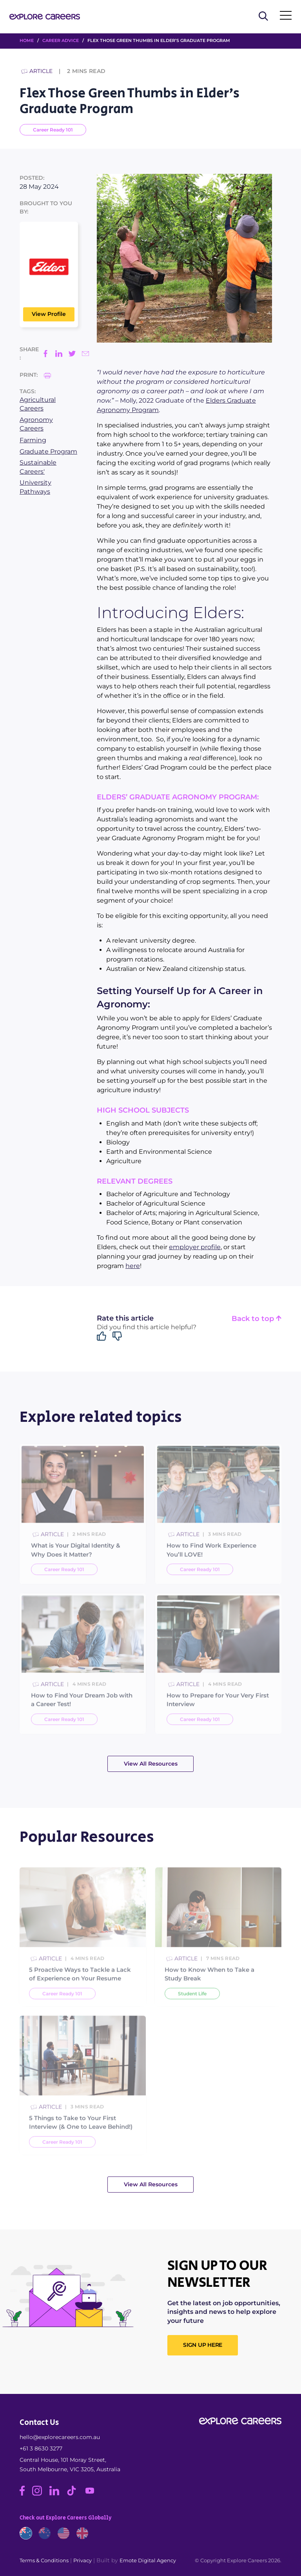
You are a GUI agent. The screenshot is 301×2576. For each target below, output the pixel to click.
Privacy (82, 2560)
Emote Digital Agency (148, 2560)
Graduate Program (48, 451)
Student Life (192, 2013)
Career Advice (60, 40)
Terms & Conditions (44, 2560)
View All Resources (151, 1763)
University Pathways (35, 487)
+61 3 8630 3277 (41, 2448)
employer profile (195, 1247)
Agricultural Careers (38, 404)
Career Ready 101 (53, 130)
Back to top (256, 1319)
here (132, 1266)
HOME (27, 40)
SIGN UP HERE (202, 2344)
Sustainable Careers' (38, 467)
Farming (33, 440)
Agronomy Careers (36, 424)
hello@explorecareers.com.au (60, 2437)
